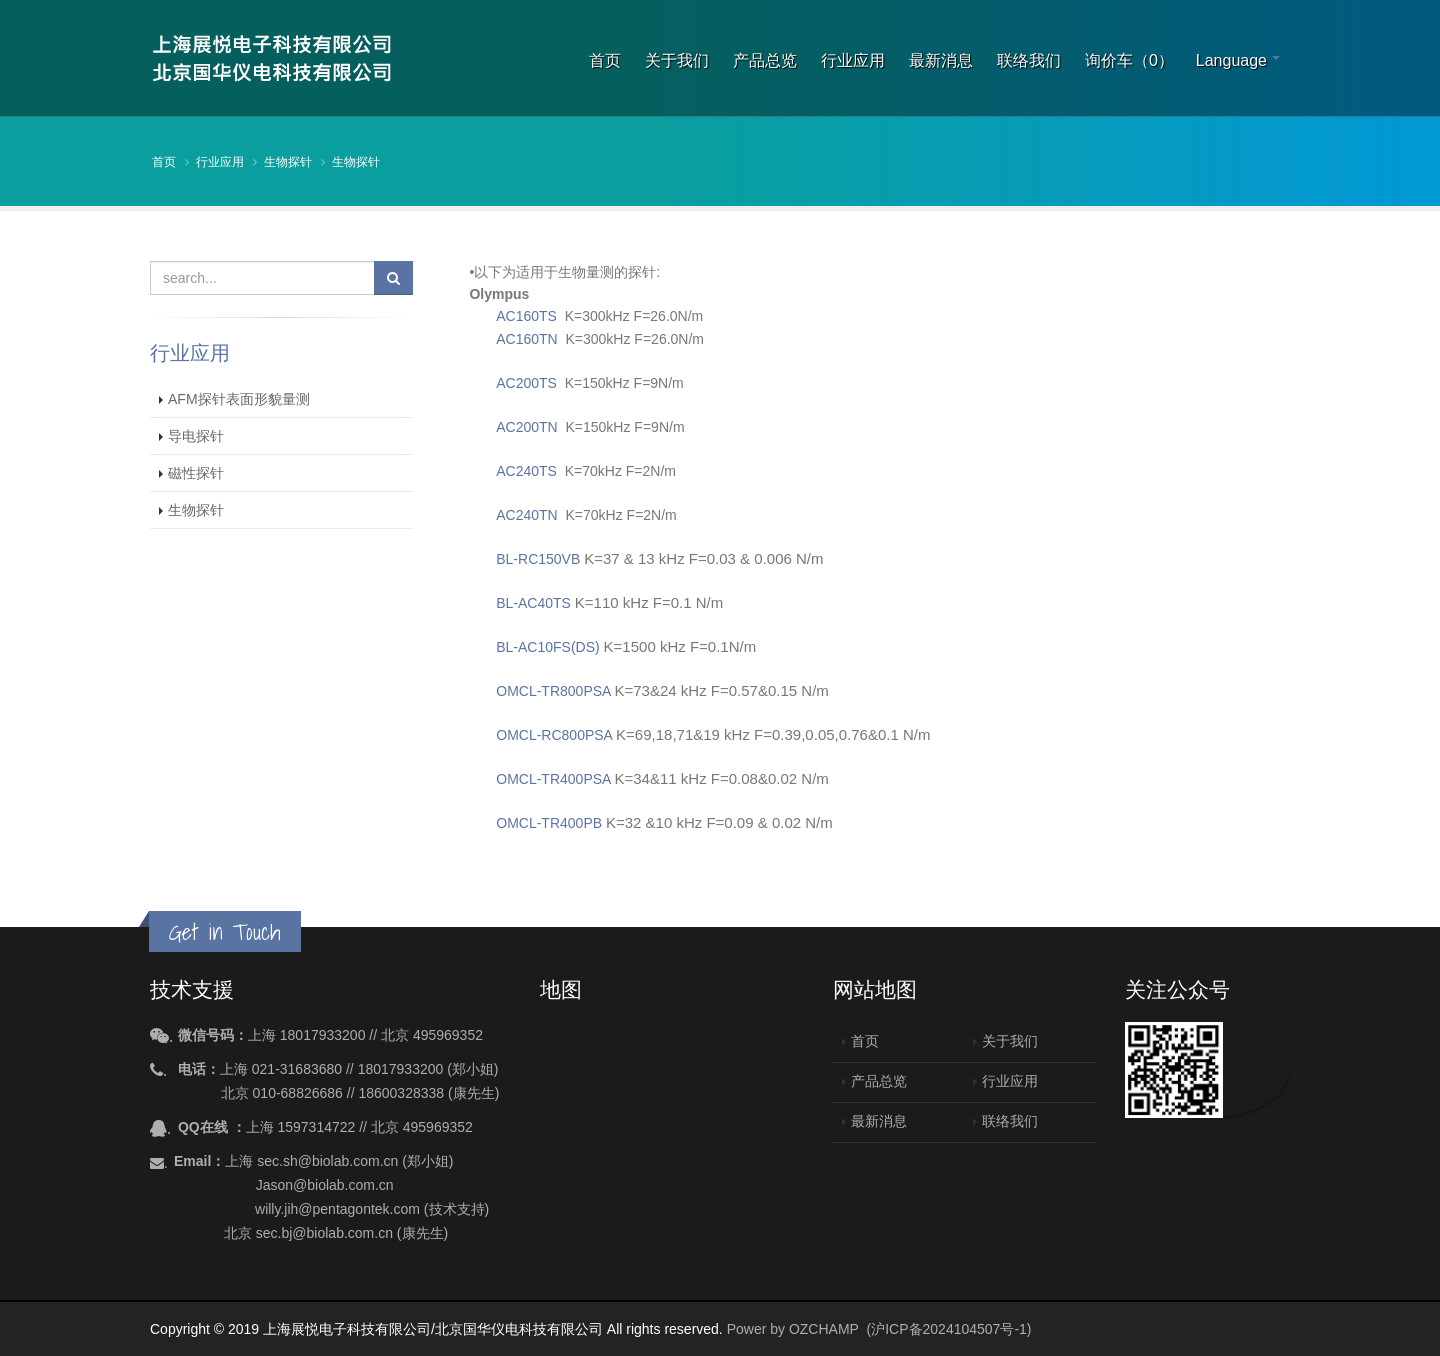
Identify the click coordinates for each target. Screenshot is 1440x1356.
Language (1231, 60)
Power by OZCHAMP (793, 1329)
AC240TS (526, 471)
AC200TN (526, 427)
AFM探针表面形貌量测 (239, 399)
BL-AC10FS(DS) (547, 647)
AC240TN (528, 515)
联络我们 (1029, 60)
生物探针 (288, 162)
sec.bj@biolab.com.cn (324, 1233)
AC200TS (526, 383)
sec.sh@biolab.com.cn (327, 1161)
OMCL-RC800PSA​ (554, 735)
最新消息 (941, 60)
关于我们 (677, 60)
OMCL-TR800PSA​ (553, 691)
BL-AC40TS (533, 603)
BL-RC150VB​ (538, 559)
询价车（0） (1129, 60)
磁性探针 (196, 473)
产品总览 (765, 60)
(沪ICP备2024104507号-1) (949, 1329)
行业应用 (853, 60)
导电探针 (196, 436)
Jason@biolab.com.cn (325, 1185)
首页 (605, 60)
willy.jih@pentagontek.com (337, 1209)
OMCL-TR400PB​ (549, 823)
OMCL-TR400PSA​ (553, 779)
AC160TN (526, 339)
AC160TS (526, 316)
